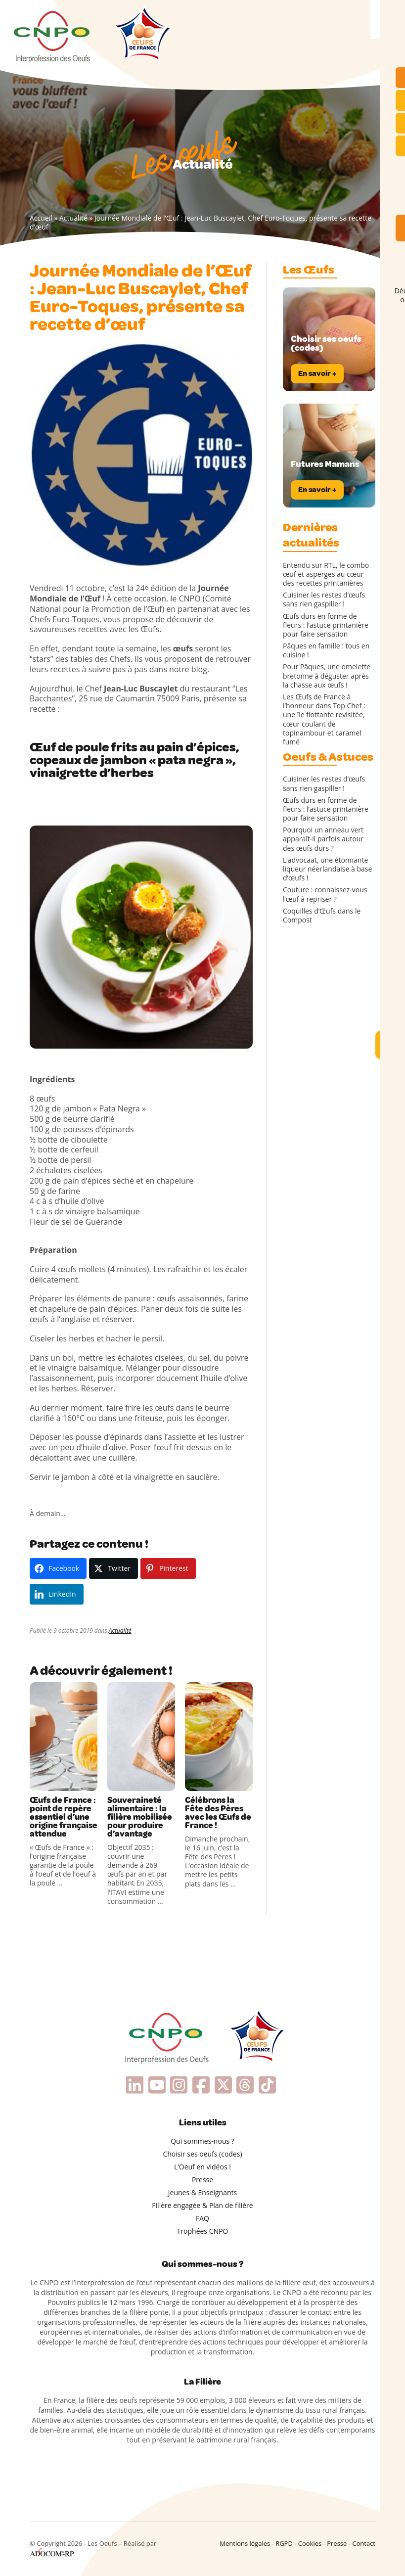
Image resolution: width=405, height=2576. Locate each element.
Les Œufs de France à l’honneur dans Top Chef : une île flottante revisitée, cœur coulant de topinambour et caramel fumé (324, 719)
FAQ (202, 2218)
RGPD (284, 2543)
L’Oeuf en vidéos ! (202, 2166)
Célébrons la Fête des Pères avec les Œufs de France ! (218, 1813)
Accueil (41, 218)
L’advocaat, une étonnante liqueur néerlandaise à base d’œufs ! (327, 869)
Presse (202, 2179)
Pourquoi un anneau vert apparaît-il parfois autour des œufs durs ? (323, 839)
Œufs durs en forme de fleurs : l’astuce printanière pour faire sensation (325, 625)
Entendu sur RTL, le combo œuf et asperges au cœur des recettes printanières (326, 574)
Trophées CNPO (202, 2231)
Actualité (73, 218)
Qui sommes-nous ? (202, 2141)
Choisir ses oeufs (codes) (202, 2154)
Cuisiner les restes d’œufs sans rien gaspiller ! (324, 599)
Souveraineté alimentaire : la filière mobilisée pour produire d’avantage (139, 1817)
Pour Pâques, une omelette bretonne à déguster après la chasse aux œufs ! (326, 675)
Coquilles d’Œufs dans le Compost (321, 915)
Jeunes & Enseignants (202, 2192)
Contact (363, 2543)
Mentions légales (245, 2543)
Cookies (309, 2543)
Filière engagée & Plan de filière (202, 2205)
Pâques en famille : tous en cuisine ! (326, 650)
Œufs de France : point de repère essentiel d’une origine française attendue (63, 1817)
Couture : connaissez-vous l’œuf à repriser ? (325, 894)
